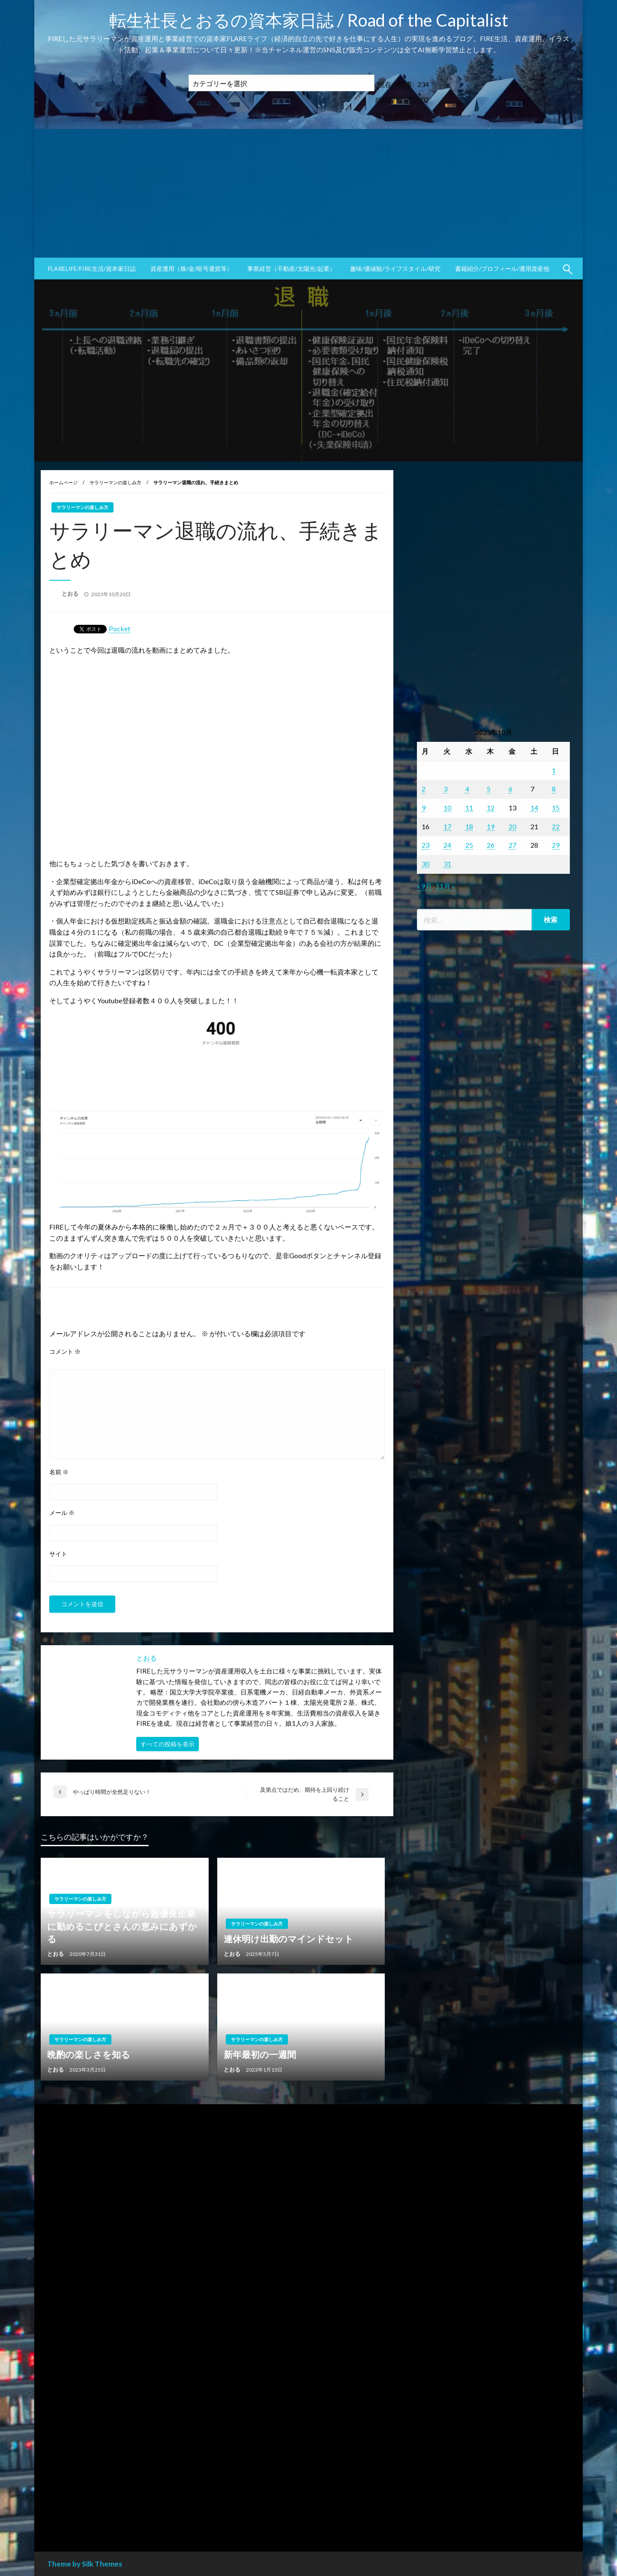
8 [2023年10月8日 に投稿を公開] (554, 789)
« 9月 (424, 886)
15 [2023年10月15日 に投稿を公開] (556, 808)
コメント (65, 1351)
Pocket (119, 628)
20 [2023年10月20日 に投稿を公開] (512, 826)
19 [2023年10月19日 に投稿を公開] (490, 826)
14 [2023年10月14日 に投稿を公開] (534, 808)
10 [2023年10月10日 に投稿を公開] (447, 808)
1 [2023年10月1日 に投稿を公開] (554, 770)
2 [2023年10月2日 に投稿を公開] (423, 789)
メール (62, 1512)
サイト (58, 1553)
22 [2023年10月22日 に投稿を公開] (556, 826)
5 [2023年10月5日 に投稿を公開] (489, 789)
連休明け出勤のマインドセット (288, 1938)
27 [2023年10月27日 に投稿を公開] (512, 845)
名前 (59, 1471)
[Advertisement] (308, 193)
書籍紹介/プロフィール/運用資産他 (502, 268)
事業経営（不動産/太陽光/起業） (291, 268)
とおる (71, 593)
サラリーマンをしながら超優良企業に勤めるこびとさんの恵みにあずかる (122, 1926)
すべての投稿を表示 (168, 1744)
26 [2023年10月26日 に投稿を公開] (490, 845)
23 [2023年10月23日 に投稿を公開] (425, 845)
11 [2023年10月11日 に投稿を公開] (469, 808)
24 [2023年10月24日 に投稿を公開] (447, 845)
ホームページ (63, 482)
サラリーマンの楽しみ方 (115, 482)
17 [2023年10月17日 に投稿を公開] (447, 826)
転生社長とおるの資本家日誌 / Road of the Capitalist (308, 20)
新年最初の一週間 (260, 2054)
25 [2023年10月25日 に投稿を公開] (469, 845)
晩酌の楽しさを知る (88, 2054)
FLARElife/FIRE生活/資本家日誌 (92, 268)
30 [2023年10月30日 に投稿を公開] (425, 864)
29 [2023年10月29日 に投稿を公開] (556, 845)
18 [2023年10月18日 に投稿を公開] (469, 826)
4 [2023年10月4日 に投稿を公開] (467, 789)
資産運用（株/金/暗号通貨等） (191, 268)
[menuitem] (92, 268)
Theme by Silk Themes (84, 2563)
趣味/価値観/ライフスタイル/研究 (395, 268)
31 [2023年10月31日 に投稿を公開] (447, 864)
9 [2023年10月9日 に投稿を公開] (423, 808)
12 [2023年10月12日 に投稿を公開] (490, 808)
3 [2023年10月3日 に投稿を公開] (445, 789)
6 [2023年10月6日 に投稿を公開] (510, 789)
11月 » (445, 886)
